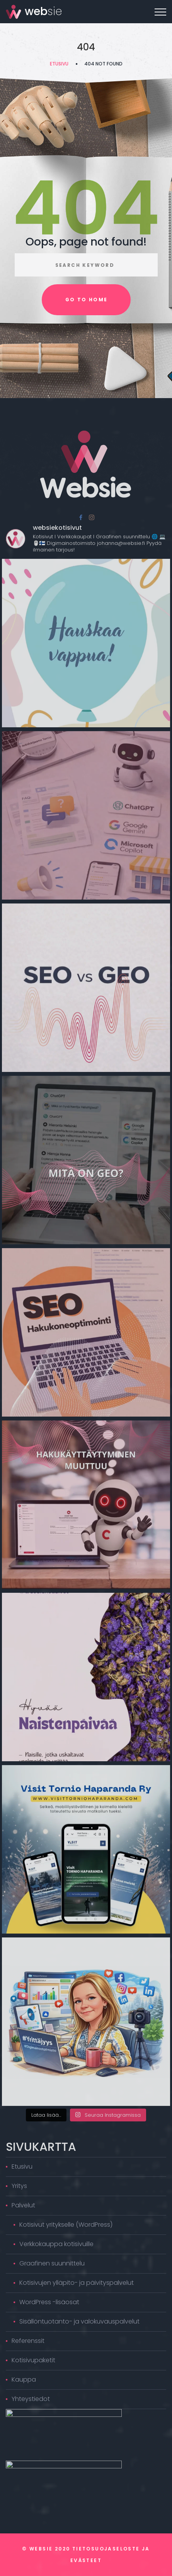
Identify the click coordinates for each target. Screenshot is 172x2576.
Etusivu (59, 63)
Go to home (86, 299)
